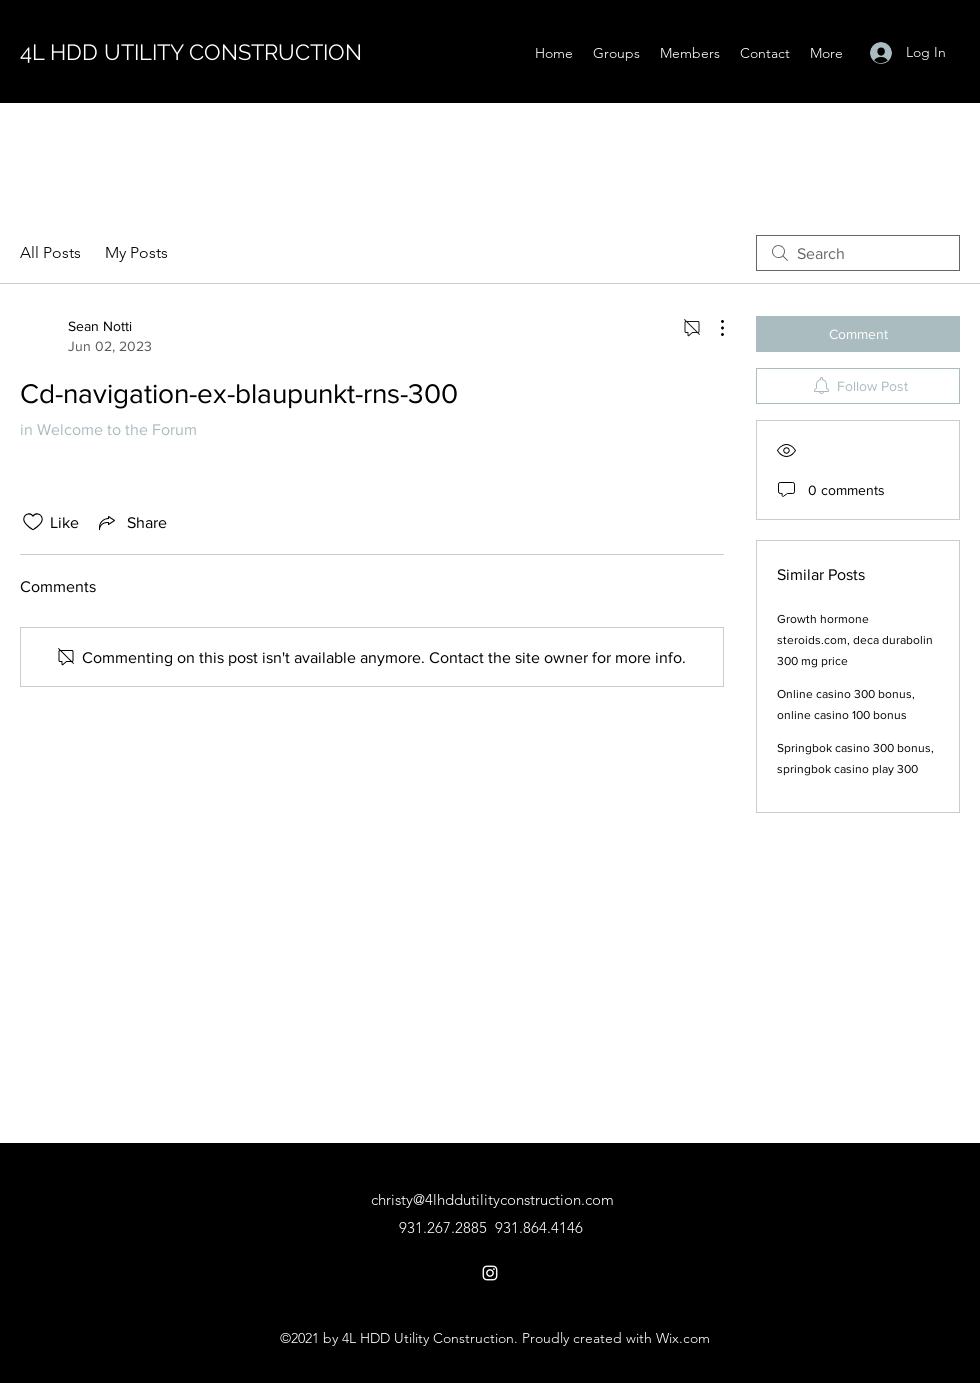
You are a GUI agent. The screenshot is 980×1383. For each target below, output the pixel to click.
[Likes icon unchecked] (33, 522)
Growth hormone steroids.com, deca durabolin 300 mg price (855, 640)
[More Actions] (712, 328)
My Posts (136, 252)
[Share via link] (131, 522)
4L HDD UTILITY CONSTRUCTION (191, 52)
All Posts (50, 252)
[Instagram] (490, 1273)
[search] (858, 253)
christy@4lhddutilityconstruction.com (492, 1199)
